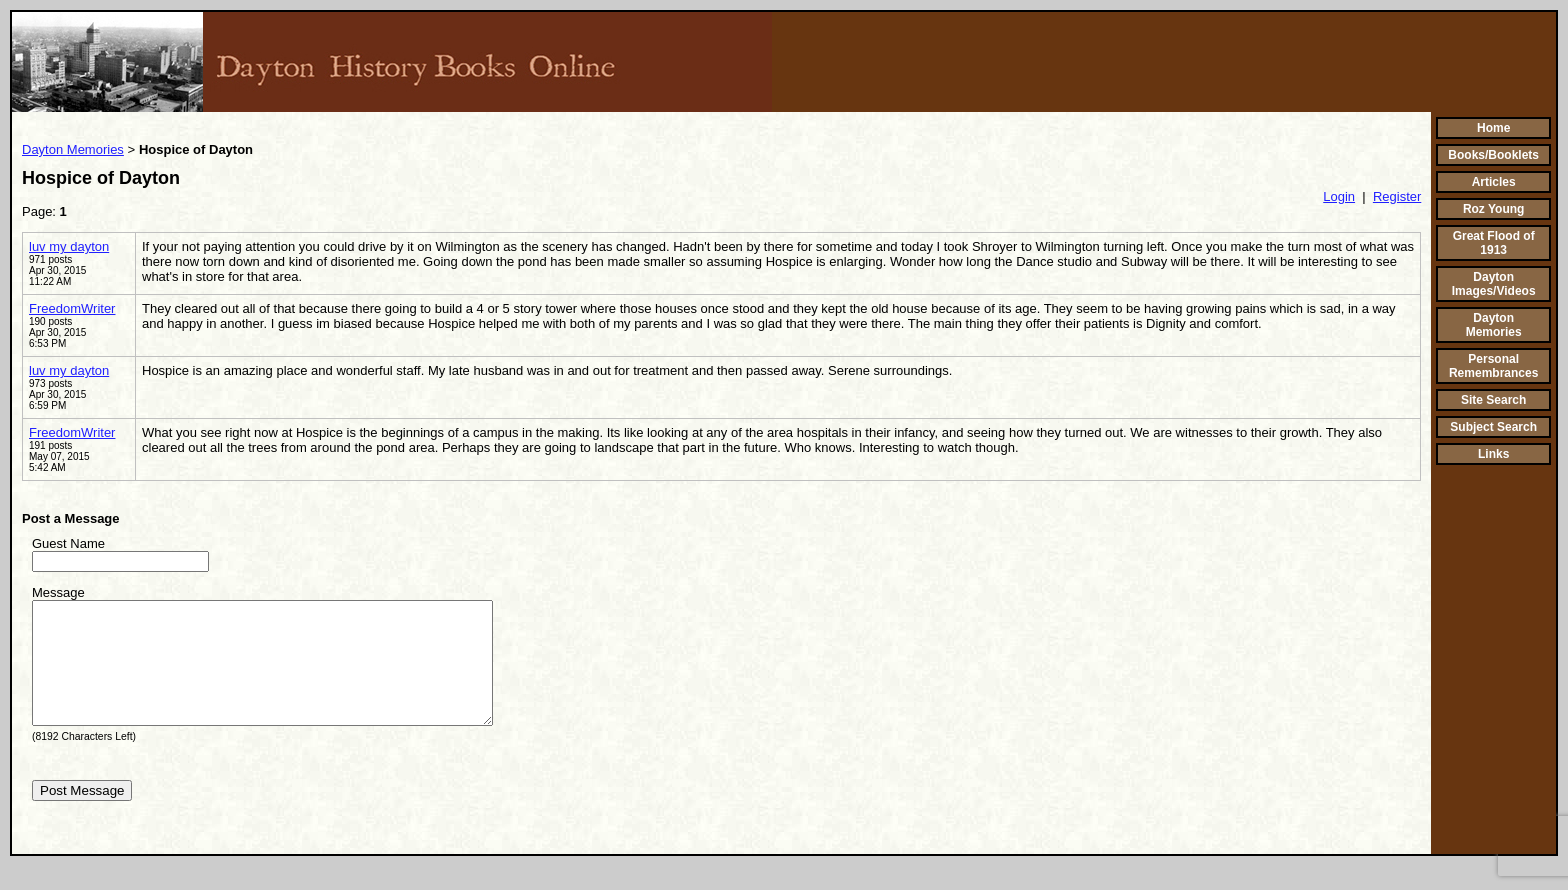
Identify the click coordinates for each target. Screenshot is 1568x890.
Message (58, 592)
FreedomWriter (72, 308)
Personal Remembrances (1493, 366)
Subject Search (1493, 427)
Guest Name (68, 543)
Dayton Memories (73, 149)
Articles (1494, 182)
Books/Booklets (1493, 155)
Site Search (1493, 400)
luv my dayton (69, 246)
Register (1397, 196)
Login (1339, 196)
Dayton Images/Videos (1494, 284)
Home (1493, 128)
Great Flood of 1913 (1494, 243)
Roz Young (1494, 209)
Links (1493, 454)
